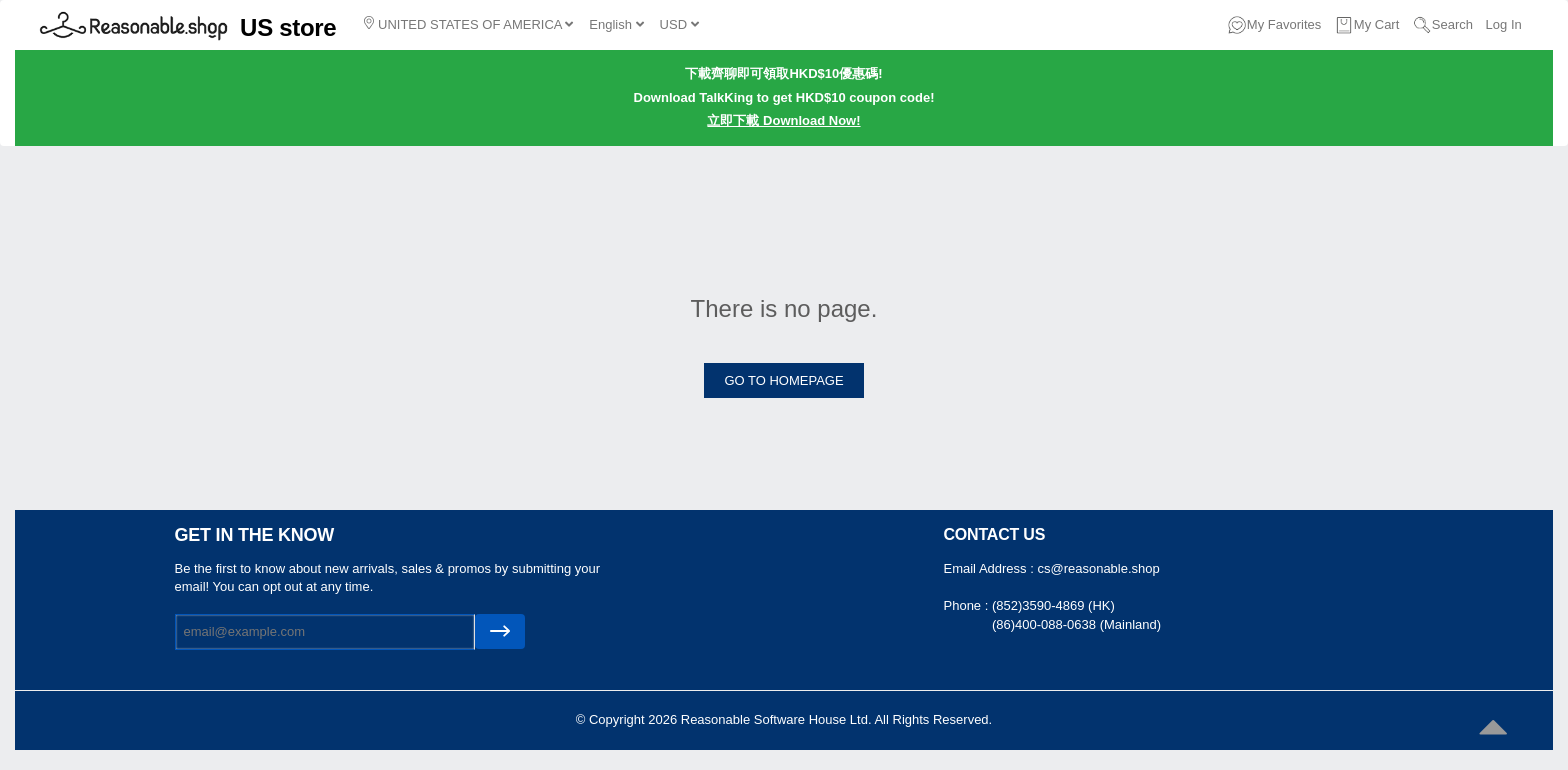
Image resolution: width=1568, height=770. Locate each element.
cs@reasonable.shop (1098, 568)
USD (679, 24)
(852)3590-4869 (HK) (1053, 605)
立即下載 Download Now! (783, 120)
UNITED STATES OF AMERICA (468, 24)
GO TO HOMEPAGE (783, 380)
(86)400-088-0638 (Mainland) (1076, 624)
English (616, 24)
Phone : (968, 605)
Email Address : (991, 568)
